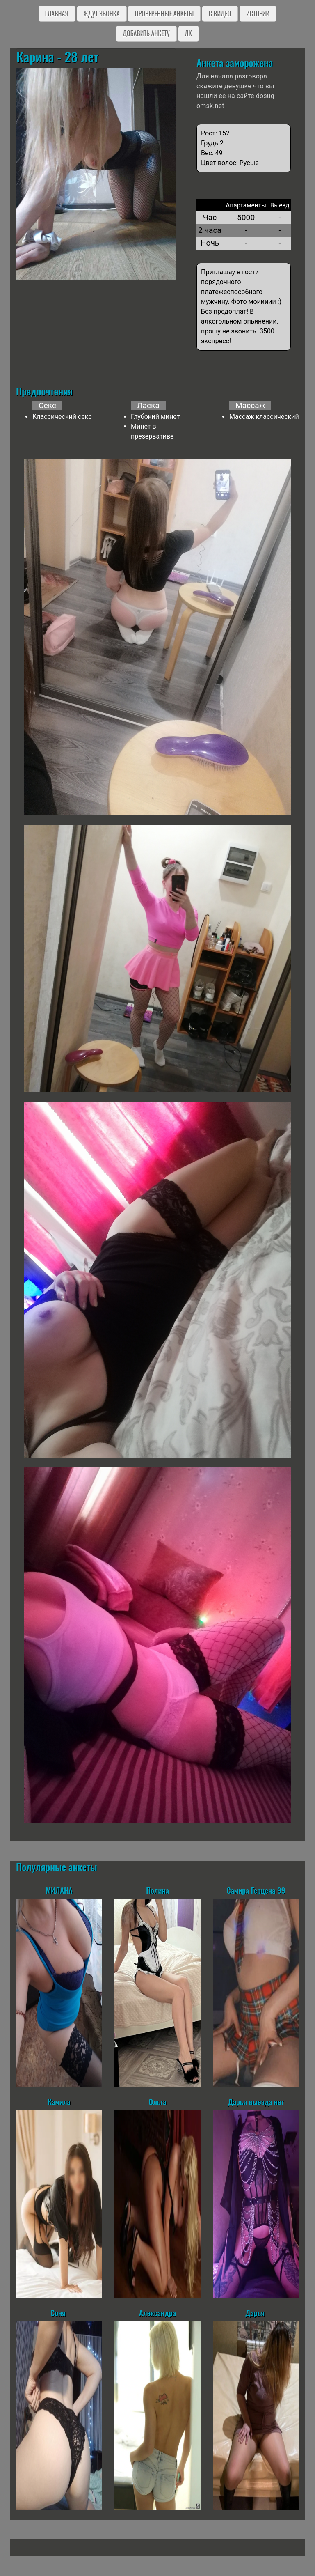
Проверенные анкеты (164, 13)
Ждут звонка (102, 13)
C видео (220, 13)
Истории (257, 13)
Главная (56, 13)
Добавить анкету (146, 33)
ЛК (188, 33)
